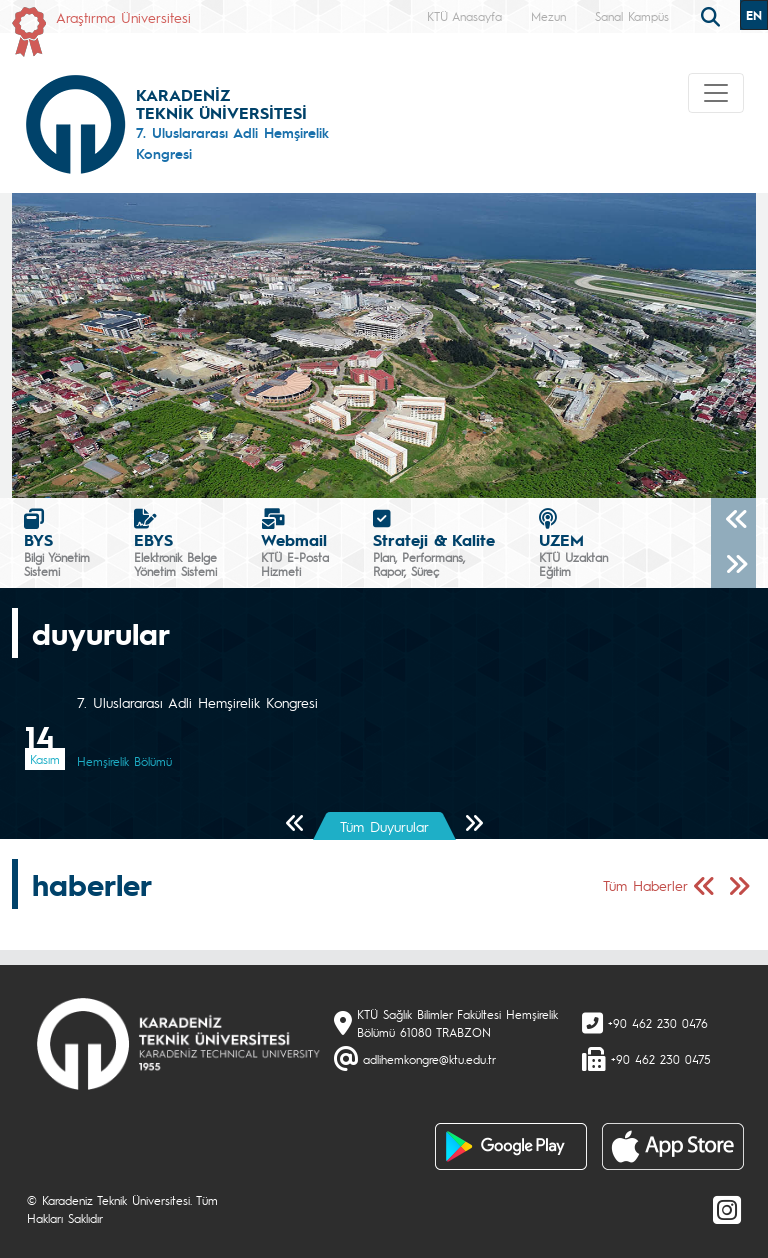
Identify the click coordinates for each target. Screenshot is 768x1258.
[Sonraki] (733, 565)
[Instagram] (727, 1209)
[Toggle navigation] (716, 93)
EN (754, 15)
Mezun (548, 16)
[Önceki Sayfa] (295, 824)
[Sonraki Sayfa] (473, 824)
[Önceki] (733, 520)
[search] (713, 15)
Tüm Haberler (645, 885)
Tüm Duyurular (384, 826)
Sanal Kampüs (632, 16)
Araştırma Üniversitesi (123, 17)
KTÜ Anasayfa (464, 16)
